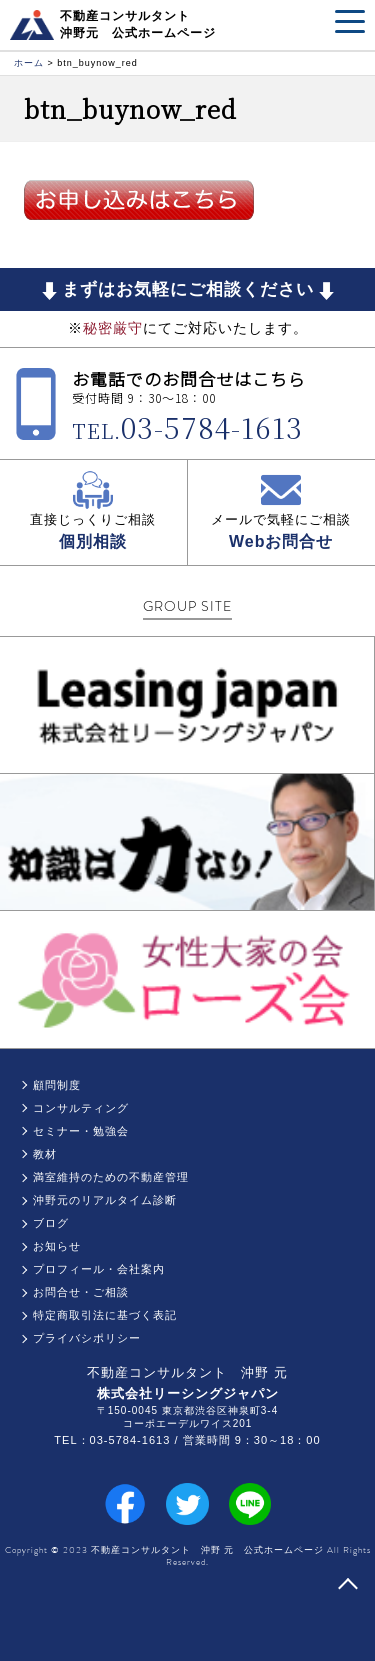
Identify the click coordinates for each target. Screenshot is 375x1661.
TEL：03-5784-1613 (112, 1440)
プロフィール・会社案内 (99, 1269)
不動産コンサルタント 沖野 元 (187, 1372)
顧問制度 (57, 1085)
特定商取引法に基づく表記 (105, 1315)
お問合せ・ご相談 (81, 1292)
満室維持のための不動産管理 (111, 1177)
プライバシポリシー (87, 1338)
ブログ (51, 1223)
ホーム (29, 63)
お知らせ (57, 1246)
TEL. (187, 430)
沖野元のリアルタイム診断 (105, 1200)
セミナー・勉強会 (81, 1131)
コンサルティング (81, 1108)
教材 (45, 1154)
